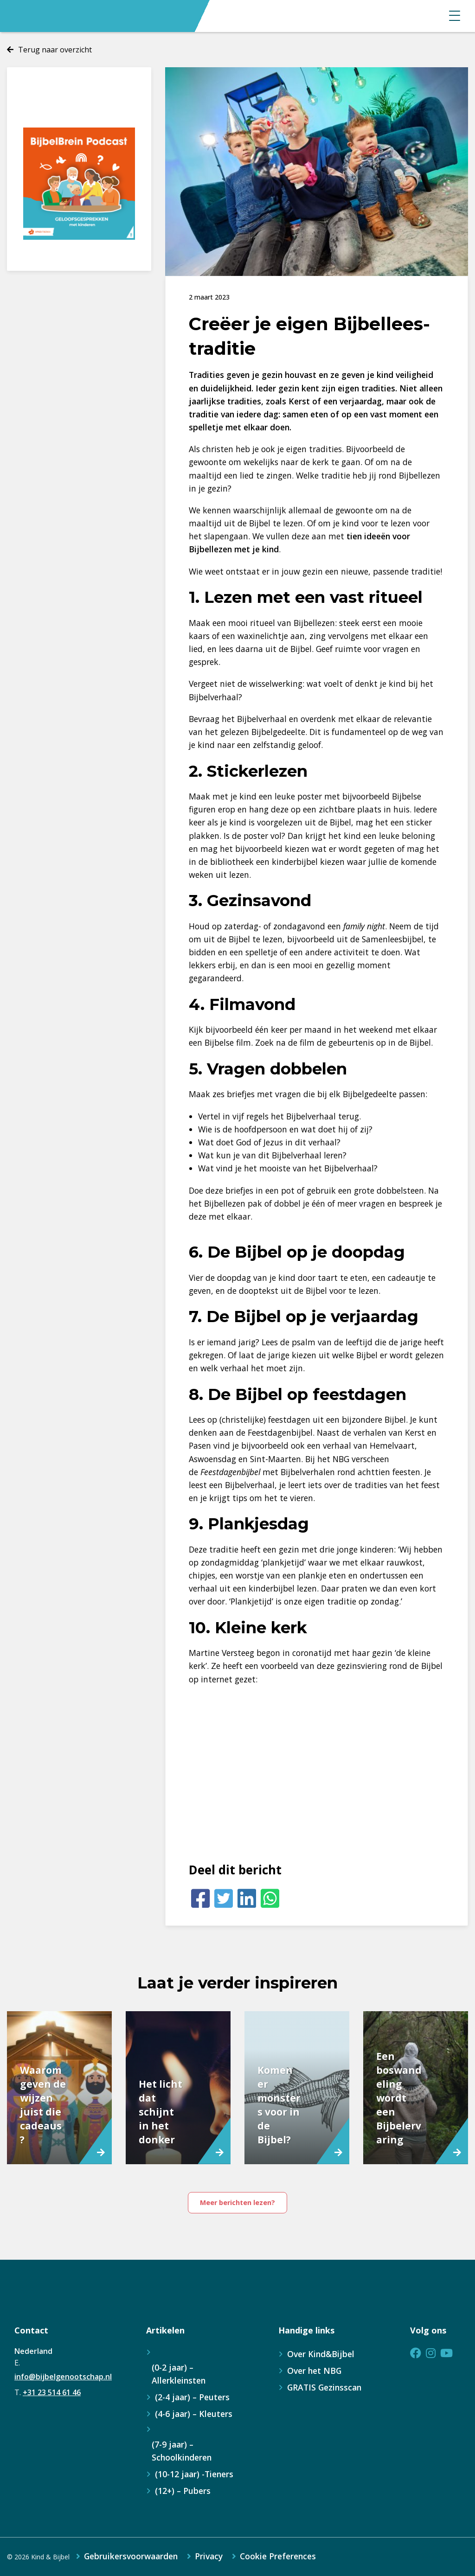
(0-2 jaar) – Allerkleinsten (178, 2374)
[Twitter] (223, 1898)
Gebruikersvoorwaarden (131, 2556)
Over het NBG (314, 2370)
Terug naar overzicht (55, 50)
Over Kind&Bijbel (320, 2353)
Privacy (209, 2556)
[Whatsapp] (270, 1898)
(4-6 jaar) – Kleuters (193, 2413)
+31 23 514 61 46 (52, 2392)
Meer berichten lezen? (237, 2202)
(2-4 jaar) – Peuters (192, 2397)
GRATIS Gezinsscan (324, 2387)
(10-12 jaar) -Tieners (194, 2474)
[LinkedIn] (246, 1898)
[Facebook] (200, 1898)
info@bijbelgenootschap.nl (63, 2376)
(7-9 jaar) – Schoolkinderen (182, 2451)
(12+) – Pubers (183, 2490)
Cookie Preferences (278, 2556)
